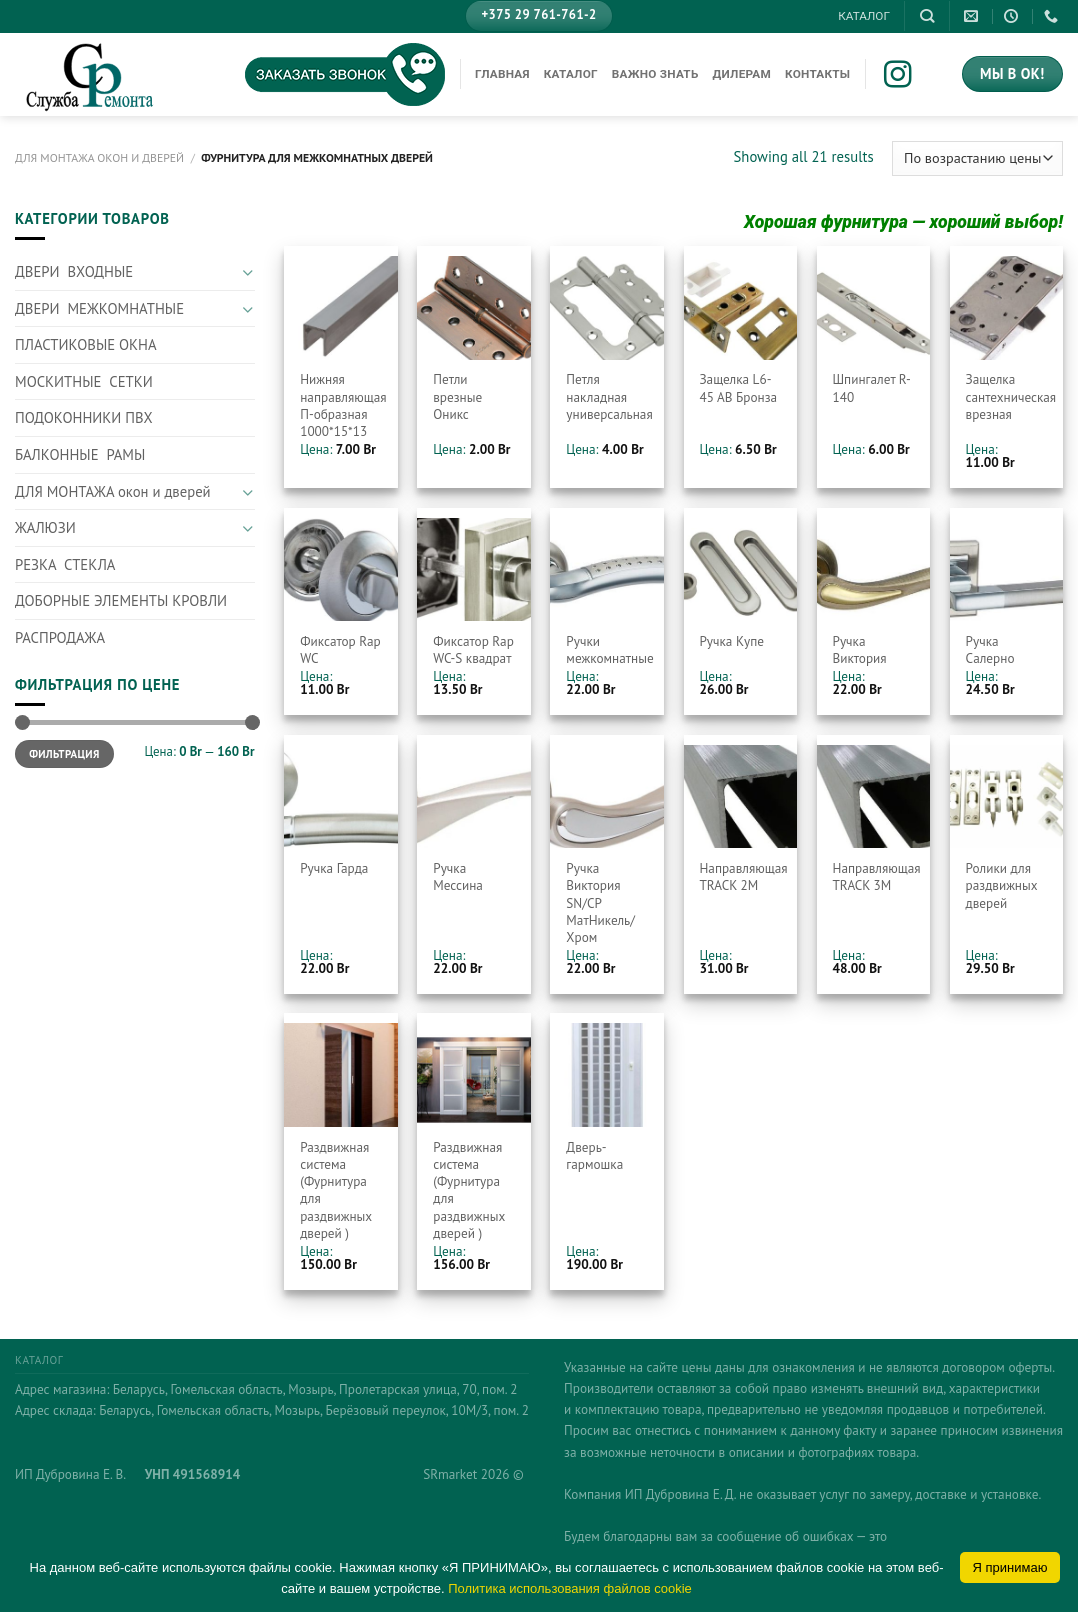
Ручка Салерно (990, 650)
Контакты (817, 74)
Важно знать (655, 74)
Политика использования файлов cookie (570, 1588)
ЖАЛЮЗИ (45, 527)
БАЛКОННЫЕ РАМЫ (80, 454)
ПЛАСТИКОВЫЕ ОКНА (86, 344)
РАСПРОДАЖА (60, 637)
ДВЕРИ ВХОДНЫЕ (74, 271)
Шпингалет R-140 (872, 388)
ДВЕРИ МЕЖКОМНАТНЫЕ (99, 308)
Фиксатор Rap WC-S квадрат (473, 650)
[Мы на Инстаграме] (911, 76)
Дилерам (742, 74)
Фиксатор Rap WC (340, 650)
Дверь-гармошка (594, 1156)
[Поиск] (927, 16)
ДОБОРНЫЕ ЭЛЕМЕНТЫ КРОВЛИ (121, 600)
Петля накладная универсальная (609, 396)
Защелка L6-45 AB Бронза (738, 388)
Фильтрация (64, 754)
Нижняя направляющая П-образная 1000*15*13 (343, 405)
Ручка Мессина (458, 877)
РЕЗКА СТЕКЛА (65, 564)
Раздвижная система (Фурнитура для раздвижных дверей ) (336, 1190)
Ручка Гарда (334, 868)
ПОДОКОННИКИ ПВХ (84, 417)
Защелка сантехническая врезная (1011, 396)
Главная (502, 74)
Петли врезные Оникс (457, 396)
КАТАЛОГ (864, 16)
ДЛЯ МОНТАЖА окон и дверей (99, 157)
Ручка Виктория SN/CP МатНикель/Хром (600, 903)
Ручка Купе (731, 641)
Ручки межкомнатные (609, 650)
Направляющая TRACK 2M (743, 877)
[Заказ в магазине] (977, 159)
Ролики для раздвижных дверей (1002, 885)
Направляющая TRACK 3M (877, 877)
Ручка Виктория (860, 650)
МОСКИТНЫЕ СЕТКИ (84, 381)
